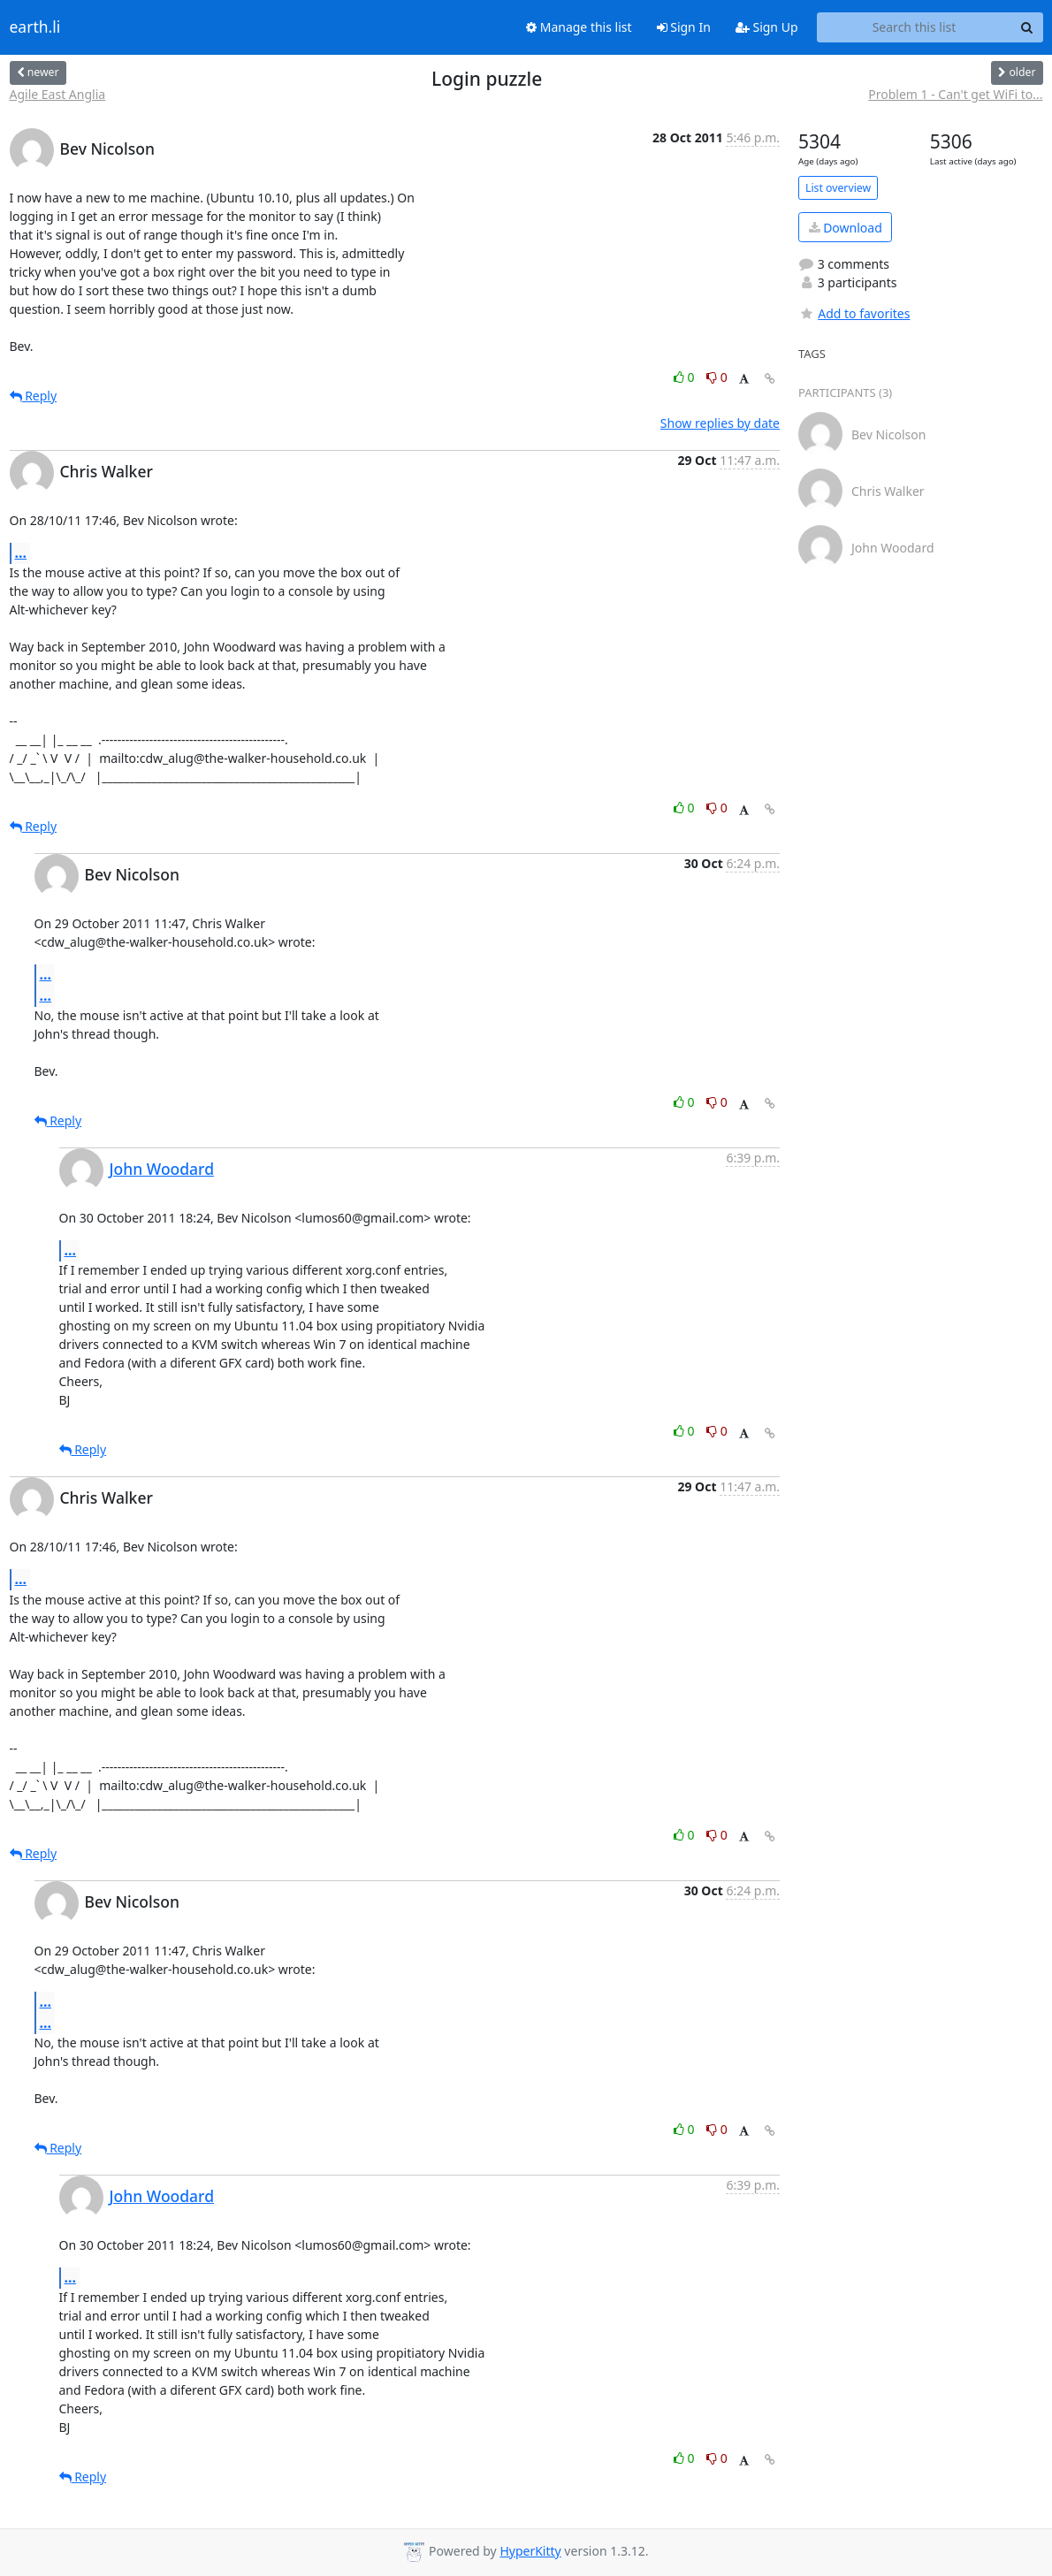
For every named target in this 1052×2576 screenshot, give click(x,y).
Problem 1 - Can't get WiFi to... (955, 94)
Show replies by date (720, 423)
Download (845, 227)
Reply (33, 395)
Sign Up (767, 27)
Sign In (684, 27)
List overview (838, 187)
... (21, 552)
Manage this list (579, 27)
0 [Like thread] (686, 377)
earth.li (35, 27)
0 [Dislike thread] (717, 377)
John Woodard (162, 1168)
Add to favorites (854, 313)
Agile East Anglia (58, 94)
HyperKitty (529, 2550)
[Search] (1027, 27)
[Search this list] (914, 27)
